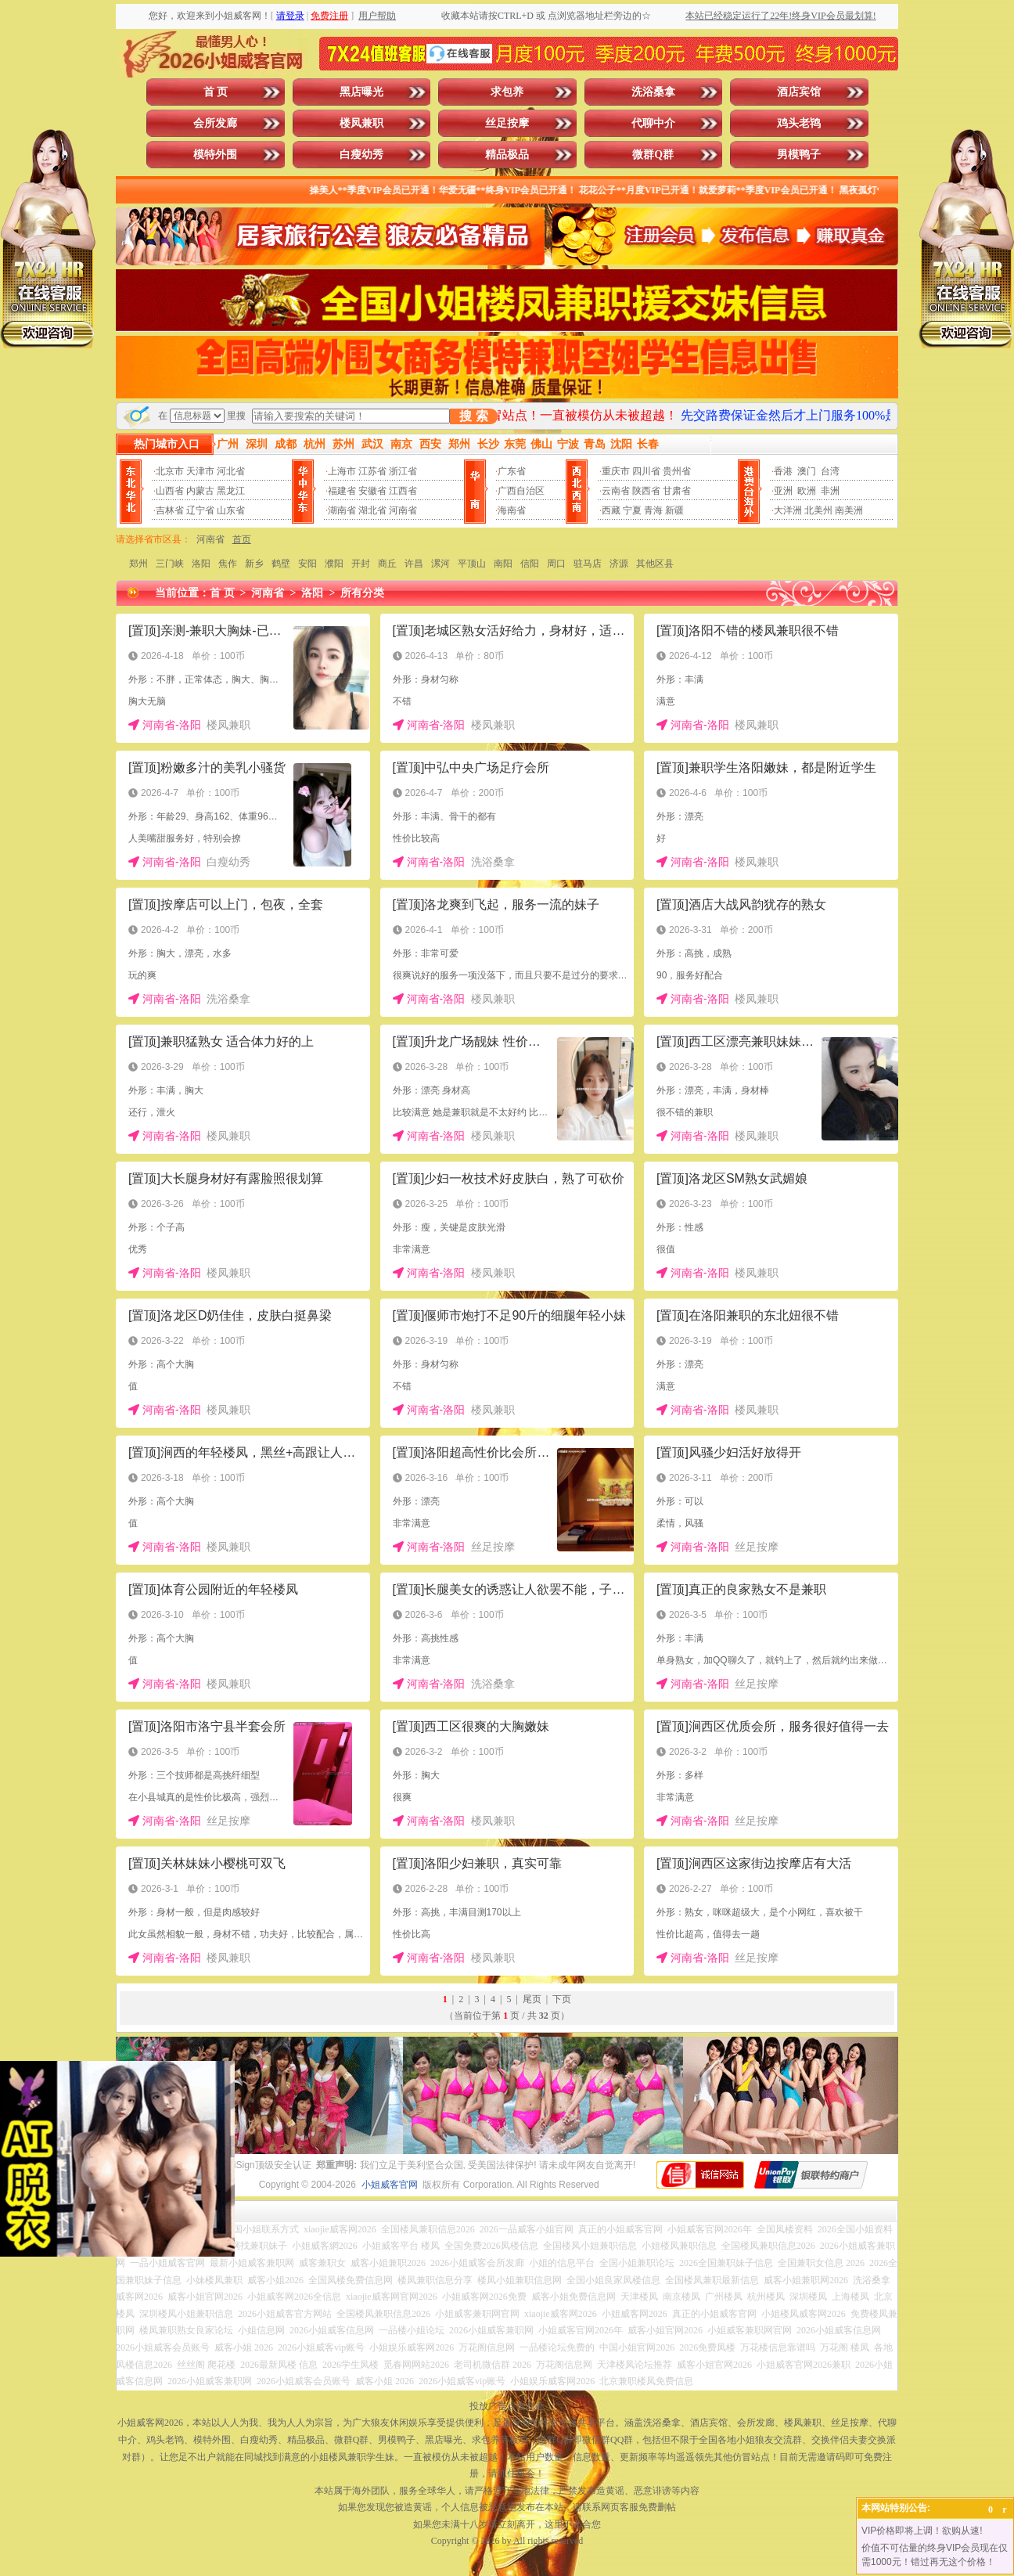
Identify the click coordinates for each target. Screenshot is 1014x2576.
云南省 (616, 490)
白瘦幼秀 (361, 154)
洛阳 (201, 563)
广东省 (512, 471)
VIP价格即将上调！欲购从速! (922, 2530)
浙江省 (403, 471)
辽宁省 (200, 510)
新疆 (674, 510)
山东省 (231, 510)
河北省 (231, 471)
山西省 (170, 490)
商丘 (387, 563)
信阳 (529, 563)
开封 (360, 563)
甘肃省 (677, 490)
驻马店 (588, 563)
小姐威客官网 (389, 2184)
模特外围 (215, 154)
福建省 (342, 490)
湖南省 (342, 510)
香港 (783, 471)
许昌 (414, 563)
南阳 (503, 563)
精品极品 (507, 154)
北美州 (818, 510)
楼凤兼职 (361, 123)
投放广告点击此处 (507, 2406)
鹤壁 (280, 563)
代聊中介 (653, 123)
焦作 (227, 563)
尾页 (532, 1999)
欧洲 (806, 490)
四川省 (646, 471)
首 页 (215, 92)
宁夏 (632, 510)
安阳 (307, 563)
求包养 (507, 92)
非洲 (830, 490)
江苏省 (372, 471)
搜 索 (473, 416)
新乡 (254, 563)
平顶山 (472, 563)
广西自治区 (521, 490)
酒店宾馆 (799, 92)
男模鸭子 (799, 154)
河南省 (403, 510)
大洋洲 (788, 510)
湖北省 (372, 510)
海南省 (512, 510)
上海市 (342, 471)
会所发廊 (215, 123)
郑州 (138, 563)
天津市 (200, 471)
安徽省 (372, 490)
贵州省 (677, 471)
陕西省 (646, 490)
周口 (556, 563)
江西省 (403, 490)
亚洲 (783, 490)
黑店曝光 (361, 92)
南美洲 (849, 510)
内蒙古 (200, 490)
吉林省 (170, 510)
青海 (653, 510)
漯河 (440, 563)
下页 (561, 1999)
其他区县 (655, 563)
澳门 (806, 471)
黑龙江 (231, 490)
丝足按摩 (507, 123)
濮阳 (334, 563)
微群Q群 (653, 154)
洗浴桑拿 (653, 92)
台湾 (830, 471)
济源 (618, 563)
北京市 (170, 471)
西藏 (611, 510)
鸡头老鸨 (799, 123)
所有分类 (362, 593)
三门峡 (170, 563)
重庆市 (616, 471)
